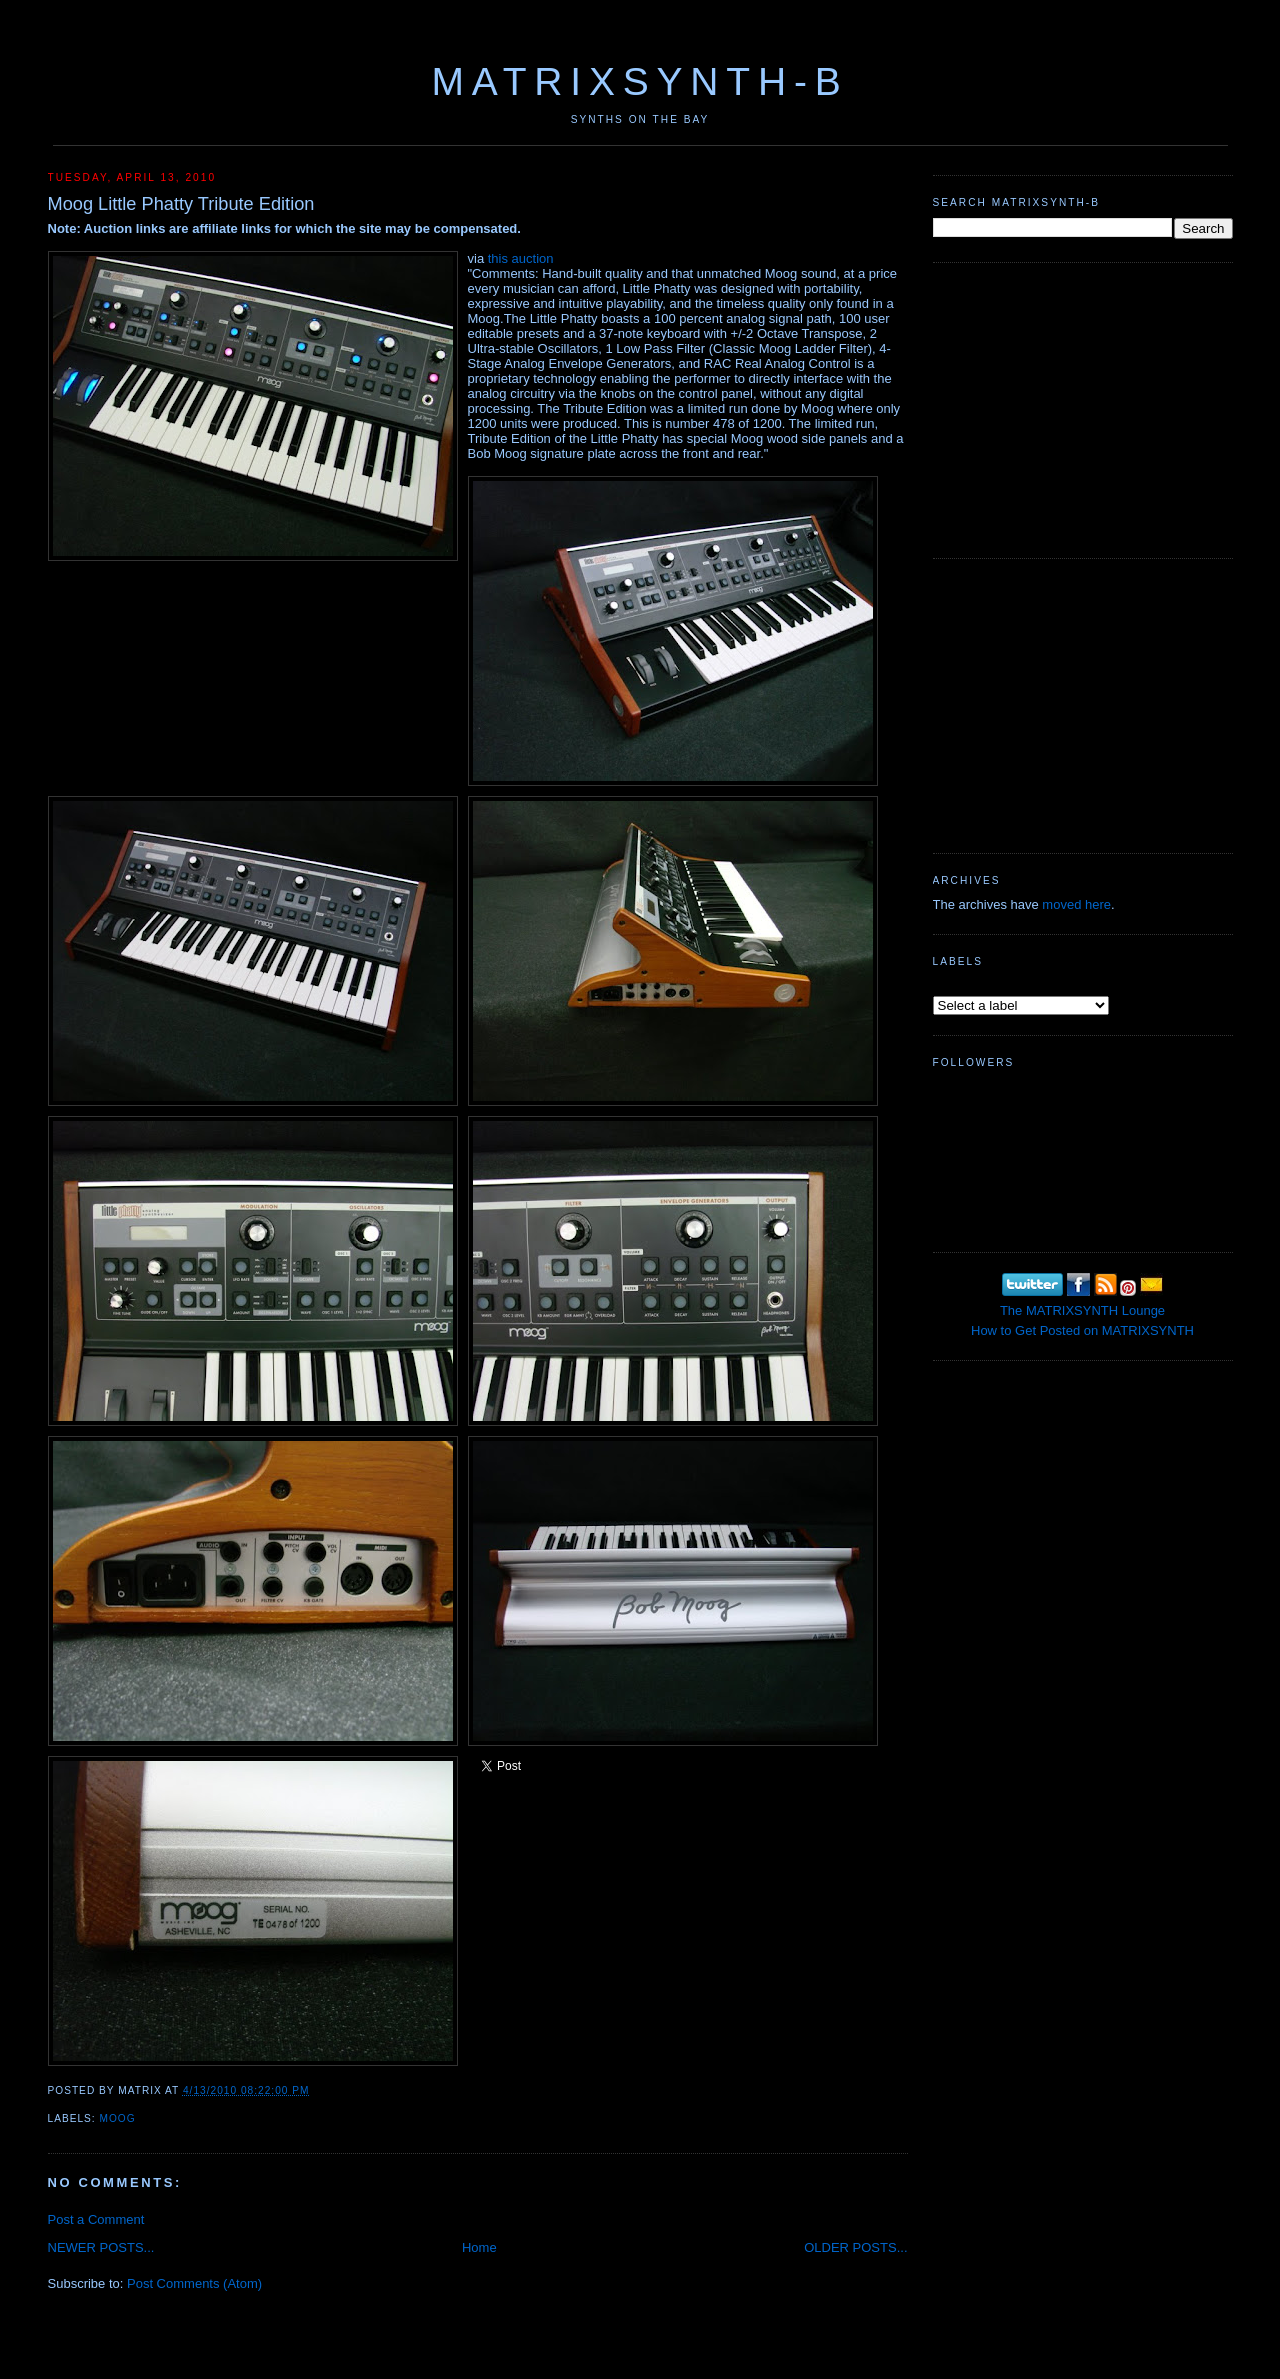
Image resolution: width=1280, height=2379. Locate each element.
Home (479, 2247)
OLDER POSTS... (855, 2247)
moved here (1076, 904)
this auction (521, 258)
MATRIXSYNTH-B (639, 81)
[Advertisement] (1083, 408)
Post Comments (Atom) (194, 2283)
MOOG (118, 2118)
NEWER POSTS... (101, 2247)
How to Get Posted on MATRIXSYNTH (1082, 1330)
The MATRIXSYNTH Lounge (1082, 1310)
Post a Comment (96, 2219)
